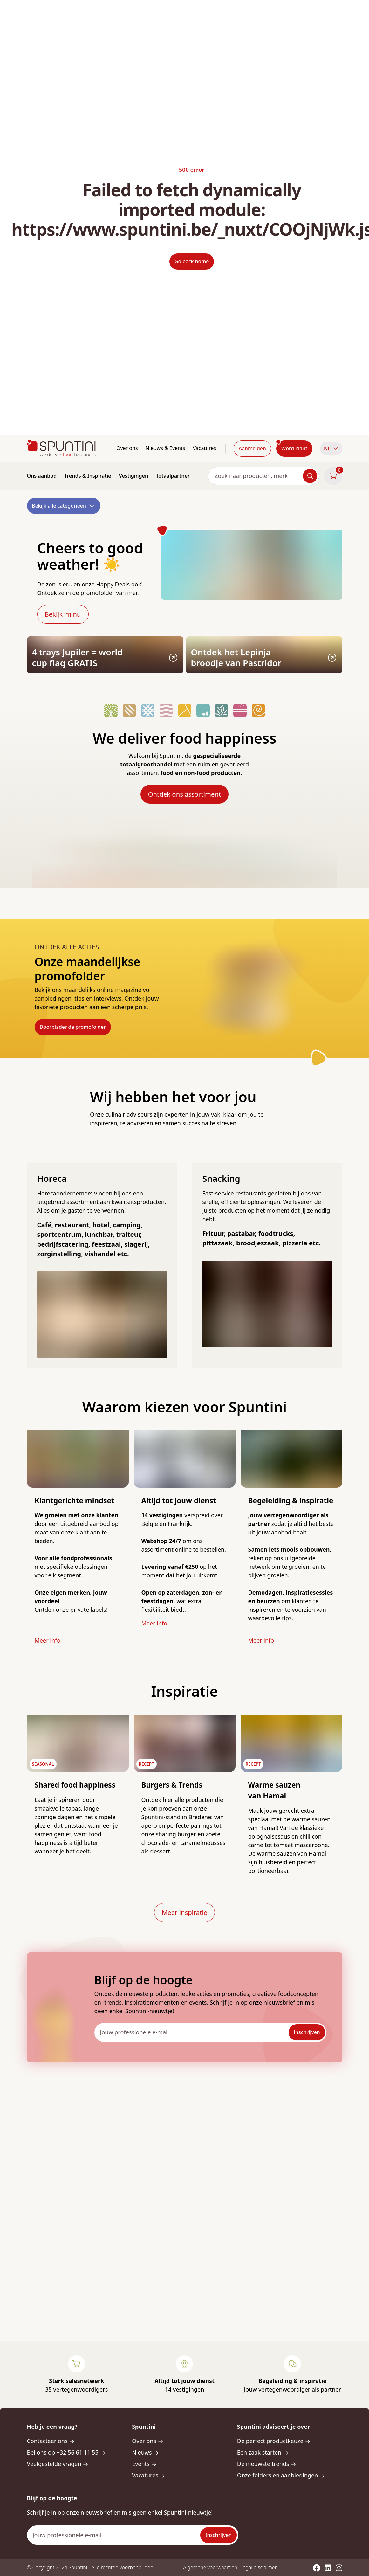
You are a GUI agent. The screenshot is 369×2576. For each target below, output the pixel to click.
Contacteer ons (51, 2441)
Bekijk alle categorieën (64, 505)
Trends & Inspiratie (87, 475)
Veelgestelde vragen (58, 2464)
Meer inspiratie (184, 1912)
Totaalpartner (173, 475)
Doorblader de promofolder (73, 1026)
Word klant (294, 448)
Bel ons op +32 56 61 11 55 (66, 2452)
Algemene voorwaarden (210, 2567)
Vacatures (204, 448)
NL (331, 448)
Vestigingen (133, 475)
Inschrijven (307, 2032)
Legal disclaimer (258, 2567)
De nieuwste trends (266, 2464)
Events (144, 2464)
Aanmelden (252, 448)
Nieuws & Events (165, 448)
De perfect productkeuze (274, 2441)
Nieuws (145, 2452)
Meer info (48, 1640)
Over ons (127, 448)
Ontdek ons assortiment (184, 794)
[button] (331, 448)
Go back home (191, 261)
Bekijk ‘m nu (63, 614)
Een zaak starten (263, 2452)
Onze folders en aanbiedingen (281, 2475)
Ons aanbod (42, 475)
